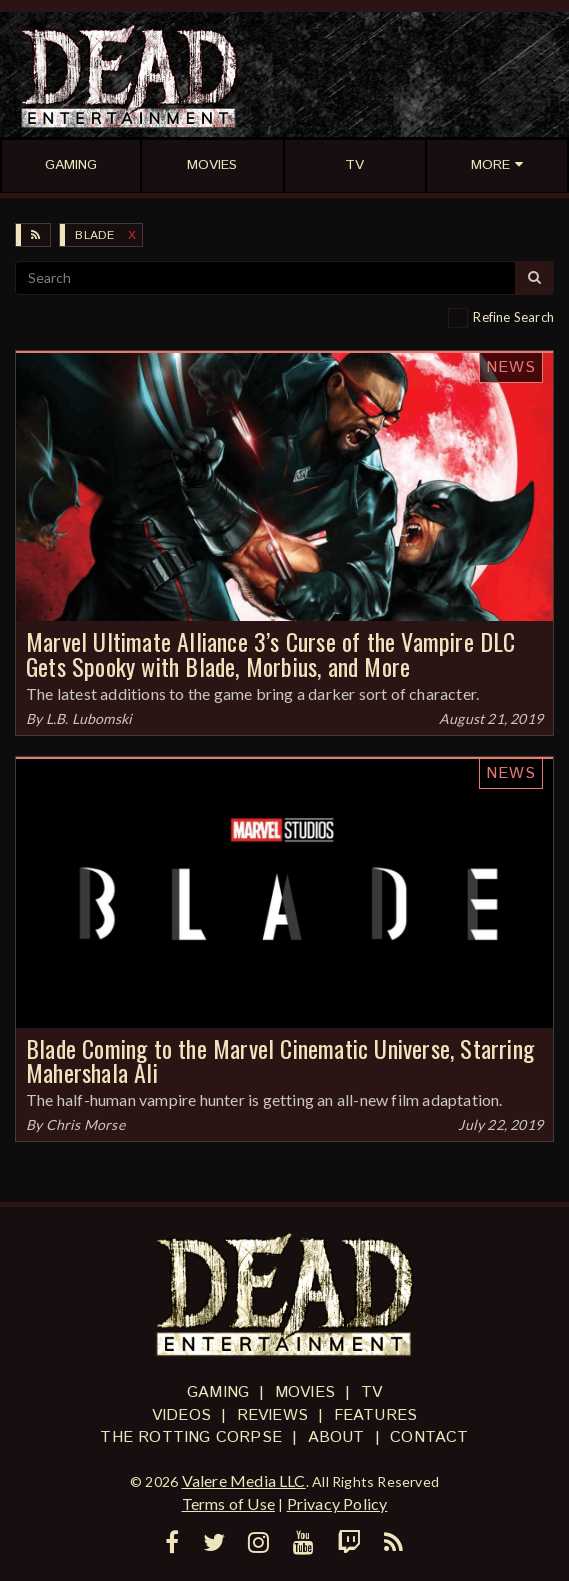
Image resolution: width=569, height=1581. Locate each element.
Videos (181, 1415)
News (511, 367)
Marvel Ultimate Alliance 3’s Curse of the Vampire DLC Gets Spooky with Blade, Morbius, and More (271, 653)
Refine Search (513, 317)
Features (376, 1415)
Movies (305, 1392)
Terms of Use (228, 1503)
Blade (94, 235)
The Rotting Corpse (191, 1437)
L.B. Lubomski (89, 718)
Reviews (272, 1415)
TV (371, 1392)
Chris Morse (85, 1124)
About (336, 1437)
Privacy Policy (337, 1503)
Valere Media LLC (244, 1480)
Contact (429, 1437)
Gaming (218, 1392)
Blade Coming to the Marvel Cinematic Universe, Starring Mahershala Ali (280, 1060)
